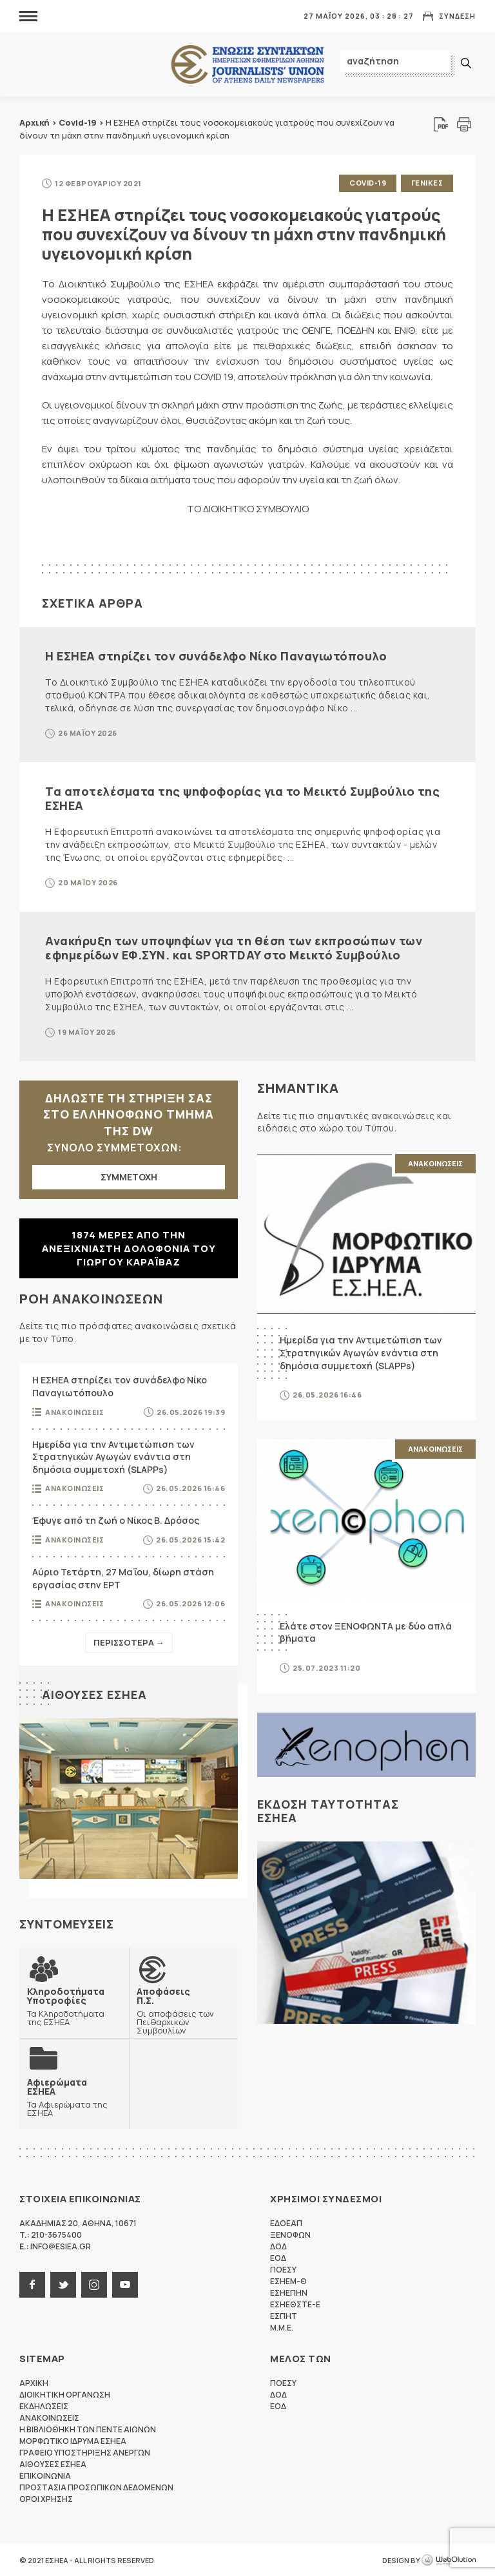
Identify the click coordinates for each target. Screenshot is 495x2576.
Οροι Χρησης (46, 2498)
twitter (63, 2284)
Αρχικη (33, 2382)
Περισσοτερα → (128, 1642)
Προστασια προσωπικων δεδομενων (96, 2486)
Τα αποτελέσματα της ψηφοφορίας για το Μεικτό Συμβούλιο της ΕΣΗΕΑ (242, 797)
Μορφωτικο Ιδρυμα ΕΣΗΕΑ (72, 2440)
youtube (125, 2284)
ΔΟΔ (278, 2245)
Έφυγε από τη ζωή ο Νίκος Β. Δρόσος (115, 1520)
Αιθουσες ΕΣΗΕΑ (94, 1694)
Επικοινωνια (45, 2475)
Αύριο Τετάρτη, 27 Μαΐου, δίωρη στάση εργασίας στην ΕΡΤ (123, 1577)
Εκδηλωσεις (43, 2405)
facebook (32, 2284)
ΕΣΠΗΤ (283, 2315)
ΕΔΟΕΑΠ (286, 2222)
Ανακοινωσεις (74, 1411)
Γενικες (427, 182)
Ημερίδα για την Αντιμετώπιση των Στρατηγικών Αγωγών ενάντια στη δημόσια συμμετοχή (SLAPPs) (113, 1456)
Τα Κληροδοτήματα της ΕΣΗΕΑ (74, 2006)
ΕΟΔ (278, 2257)
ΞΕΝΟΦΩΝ (290, 2234)
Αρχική (34, 122)
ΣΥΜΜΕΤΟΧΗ (129, 1176)
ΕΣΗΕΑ (247, 64)
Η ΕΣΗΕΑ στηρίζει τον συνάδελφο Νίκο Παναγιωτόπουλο (216, 655)
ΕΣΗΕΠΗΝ (288, 2292)
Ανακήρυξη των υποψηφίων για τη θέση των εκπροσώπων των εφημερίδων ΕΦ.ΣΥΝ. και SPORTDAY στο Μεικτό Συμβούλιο (233, 947)
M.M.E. (281, 2326)
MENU (28, 16)
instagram (94, 2284)
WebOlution (449, 2559)
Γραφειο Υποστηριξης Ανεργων (84, 2451)
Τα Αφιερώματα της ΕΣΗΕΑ (74, 2096)
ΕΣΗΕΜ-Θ (288, 2280)
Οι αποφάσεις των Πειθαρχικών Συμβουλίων (184, 2010)
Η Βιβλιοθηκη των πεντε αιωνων (87, 2428)
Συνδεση (457, 16)
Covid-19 (78, 122)
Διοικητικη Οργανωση (64, 2394)
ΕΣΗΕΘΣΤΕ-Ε (295, 2303)
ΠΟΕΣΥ (283, 2269)
